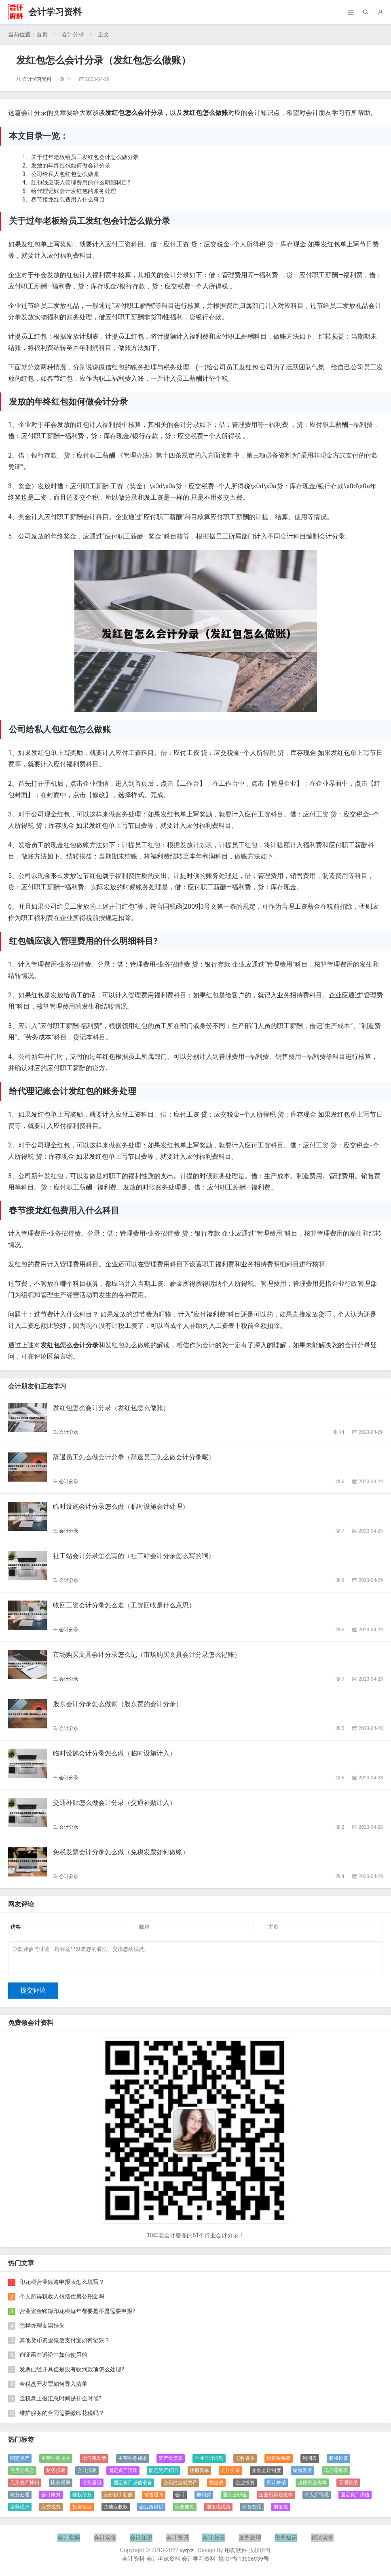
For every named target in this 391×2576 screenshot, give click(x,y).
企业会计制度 (266, 2475)
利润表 (309, 2463)
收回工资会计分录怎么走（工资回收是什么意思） (124, 1605)
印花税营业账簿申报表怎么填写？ (61, 2286)
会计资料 (133, 2563)
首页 (42, 34)
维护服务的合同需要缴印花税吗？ (61, 2418)
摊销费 (204, 2499)
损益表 (216, 2487)
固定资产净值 (355, 2499)
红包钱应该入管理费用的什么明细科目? (80, 182)
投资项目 (82, 2512)
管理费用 (348, 2487)
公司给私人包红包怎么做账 (65, 174)
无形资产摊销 (24, 2487)
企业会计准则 (209, 2463)
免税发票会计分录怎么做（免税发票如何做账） (121, 1852)
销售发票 (302, 2475)
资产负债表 (171, 2463)
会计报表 (87, 2475)
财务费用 (252, 2512)
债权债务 (82, 2499)
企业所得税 (151, 2512)
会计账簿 (51, 2499)
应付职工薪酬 (118, 2499)
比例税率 (60, 2487)
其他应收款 (116, 2512)
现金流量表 (336, 2475)
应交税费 (51, 2512)
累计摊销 (276, 2487)
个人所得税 (316, 2499)
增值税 (280, 2512)
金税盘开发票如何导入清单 (53, 2388)
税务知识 (286, 2542)
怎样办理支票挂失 (42, 2330)
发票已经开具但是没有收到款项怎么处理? (71, 2374)
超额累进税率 (312, 2487)
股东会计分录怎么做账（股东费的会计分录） (117, 1704)
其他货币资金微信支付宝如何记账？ (64, 2345)
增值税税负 (218, 2512)
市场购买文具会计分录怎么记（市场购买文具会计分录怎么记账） (147, 1654)
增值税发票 (94, 2463)
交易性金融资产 (180, 2487)
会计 (180, 2499)
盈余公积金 (235, 2499)
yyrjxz (187, 2555)
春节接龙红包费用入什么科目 (68, 199)
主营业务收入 (55, 2463)
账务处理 (20, 2499)
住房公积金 (22, 2475)
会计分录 (72, 34)
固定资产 (20, 2463)
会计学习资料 (55, 12)
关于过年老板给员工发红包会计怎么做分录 (85, 157)
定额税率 (20, 2512)
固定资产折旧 (163, 2475)
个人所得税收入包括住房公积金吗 (61, 2301)
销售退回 (153, 2499)
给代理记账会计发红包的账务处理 (73, 191)
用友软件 (235, 2555)
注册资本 (199, 2475)
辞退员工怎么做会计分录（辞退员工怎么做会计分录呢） (134, 1457)
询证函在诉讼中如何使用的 (53, 2359)
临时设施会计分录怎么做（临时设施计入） (114, 1753)
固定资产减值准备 (132, 2487)
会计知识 (141, 2542)
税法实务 (322, 2542)
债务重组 (91, 2487)
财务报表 (56, 2475)
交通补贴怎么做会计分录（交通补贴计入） (114, 1802)
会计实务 (105, 2542)
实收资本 (245, 2463)
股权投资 (338, 2463)
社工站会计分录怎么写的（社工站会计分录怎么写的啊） (134, 1556)
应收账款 (184, 2512)
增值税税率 (278, 2463)
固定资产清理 (122, 2475)
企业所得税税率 (276, 2499)
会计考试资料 (163, 2563)
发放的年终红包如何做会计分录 (70, 165)
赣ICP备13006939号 (243, 2563)
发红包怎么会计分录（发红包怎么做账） (111, 1408)
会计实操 (68, 2542)
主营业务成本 (132, 2463)
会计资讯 (177, 2542)
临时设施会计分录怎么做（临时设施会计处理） (121, 1506)
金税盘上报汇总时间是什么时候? (60, 2403)
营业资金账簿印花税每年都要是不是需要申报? (77, 2316)
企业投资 (245, 2487)
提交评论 (33, 1995)
